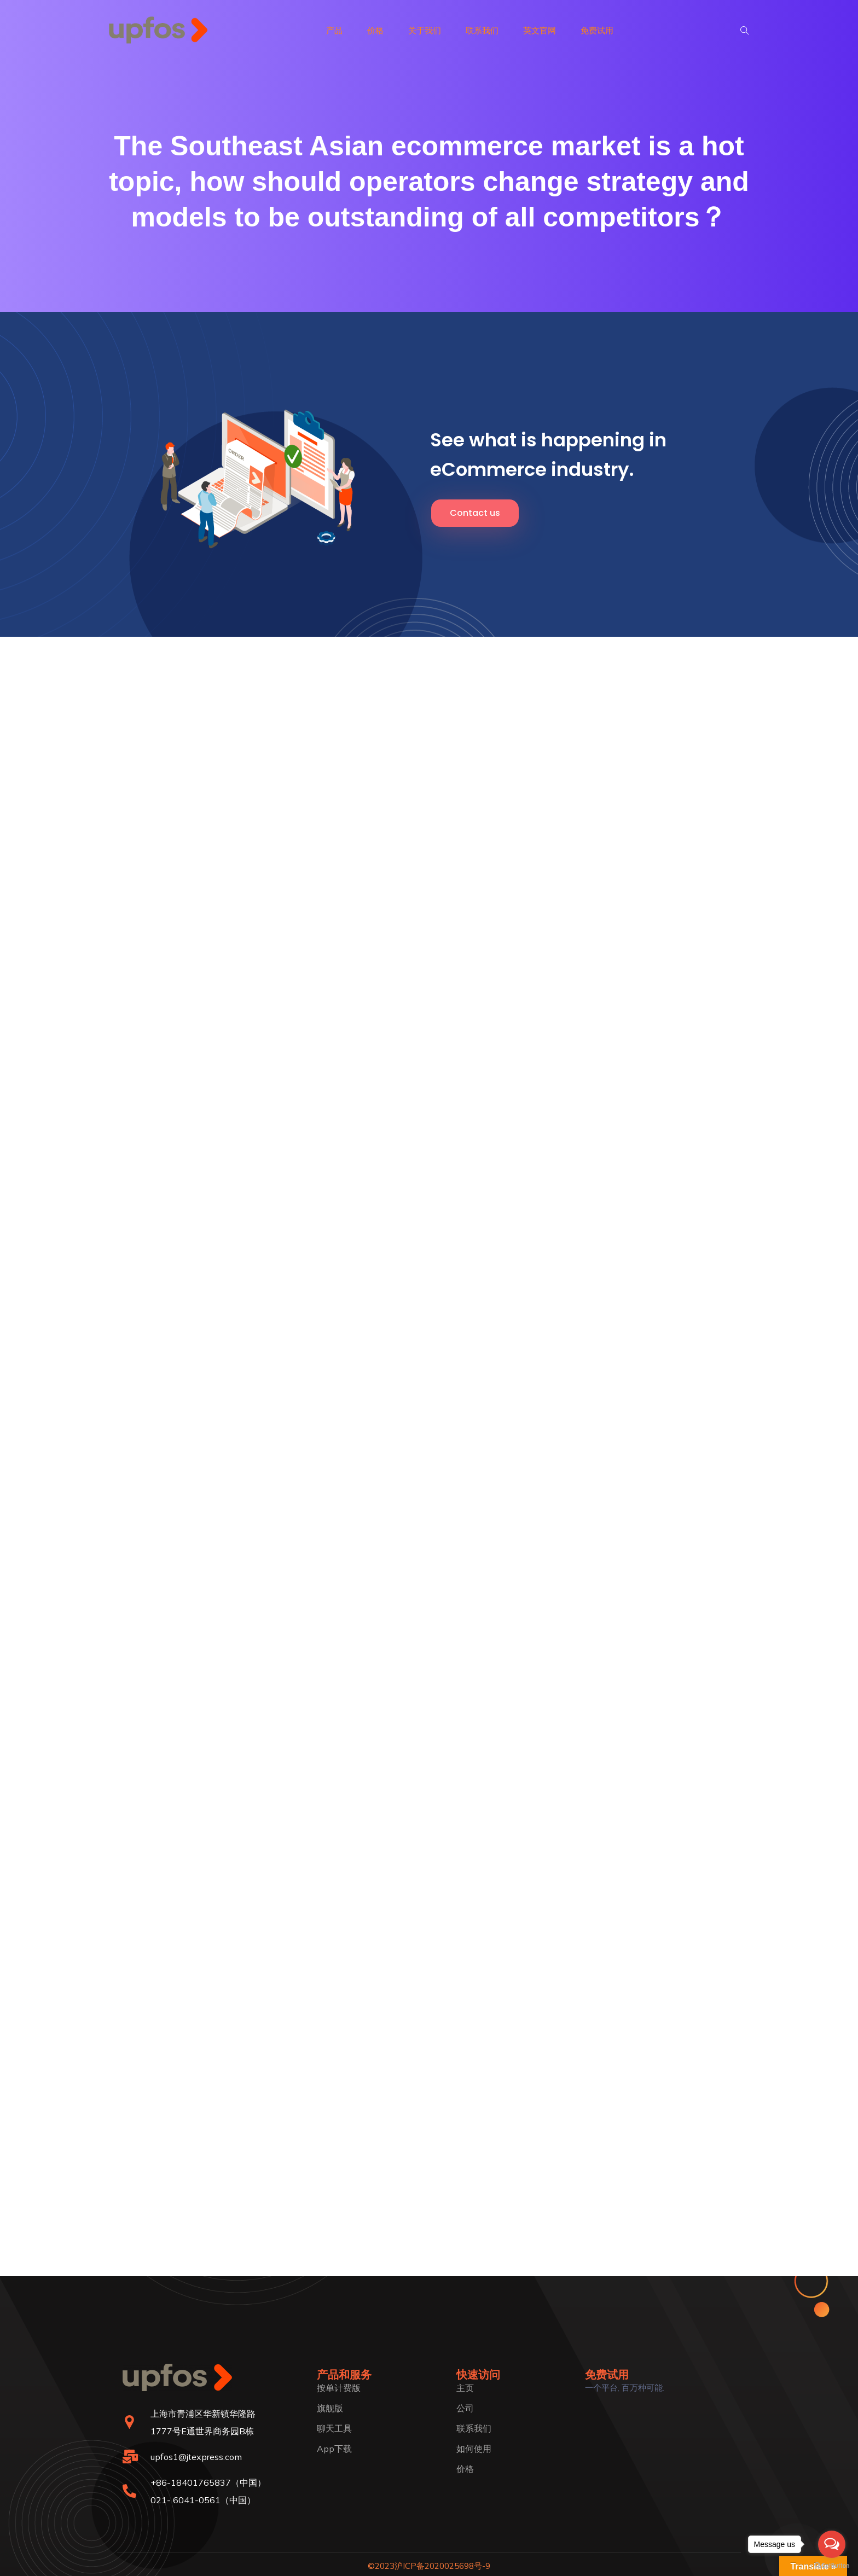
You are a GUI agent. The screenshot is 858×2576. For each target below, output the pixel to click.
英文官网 (539, 30)
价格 (375, 30)
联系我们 (482, 30)
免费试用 (597, 30)
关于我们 (424, 30)
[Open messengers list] (831, 2544)
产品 (334, 30)
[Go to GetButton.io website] (831, 2565)
